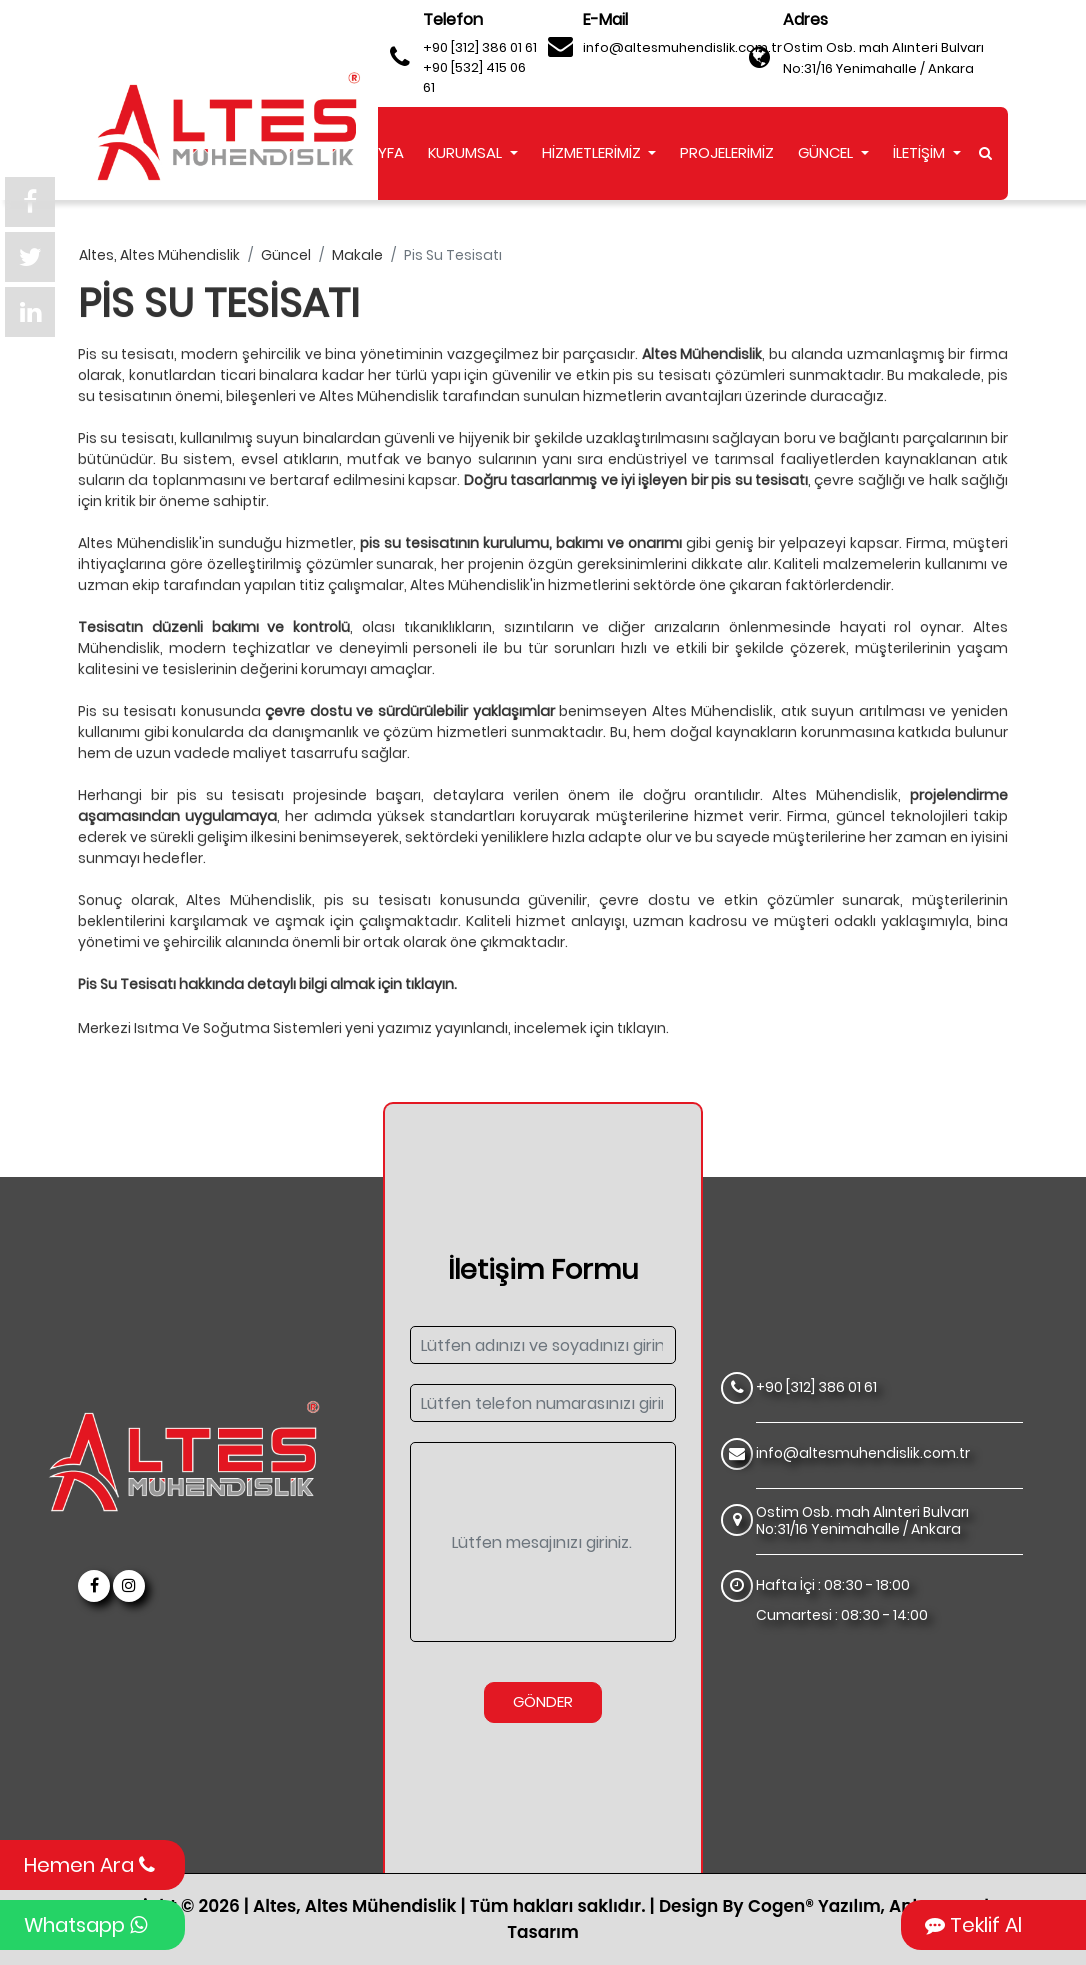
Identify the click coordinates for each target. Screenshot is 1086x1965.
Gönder (543, 1701)
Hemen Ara (89, 1865)
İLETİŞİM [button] (921, 151)
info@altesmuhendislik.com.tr (682, 47)
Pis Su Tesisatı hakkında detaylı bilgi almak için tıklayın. (267, 985)
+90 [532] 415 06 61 (474, 77)
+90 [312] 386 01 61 (480, 47)
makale (357, 255)
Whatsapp (85, 1925)
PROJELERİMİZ (727, 151)
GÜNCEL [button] (827, 151)
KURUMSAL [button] (467, 151)
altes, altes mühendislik (159, 255)
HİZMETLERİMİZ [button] (593, 151)
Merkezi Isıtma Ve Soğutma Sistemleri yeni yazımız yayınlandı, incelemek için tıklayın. (373, 1029)
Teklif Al (973, 1925)
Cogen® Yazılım (814, 1906)
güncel (286, 255)
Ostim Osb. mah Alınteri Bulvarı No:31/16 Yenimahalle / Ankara (883, 58)
